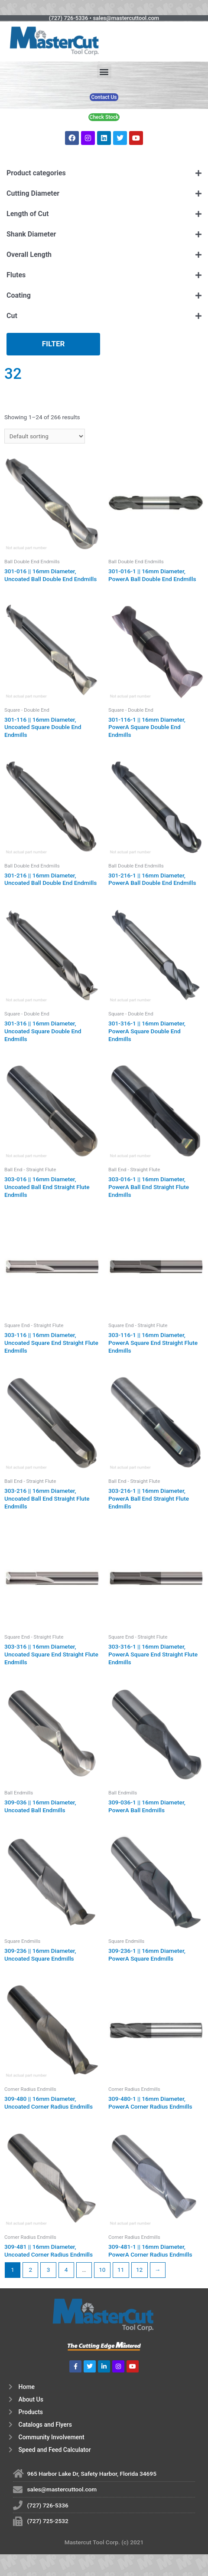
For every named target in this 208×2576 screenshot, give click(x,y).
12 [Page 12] (139, 2269)
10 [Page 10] (102, 2269)
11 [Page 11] (120, 2269)
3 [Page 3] (48, 2269)
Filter (53, 343)
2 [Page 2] (30, 2269)
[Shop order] (44, 436)
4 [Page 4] (66, 2269)
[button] (104, 71)
